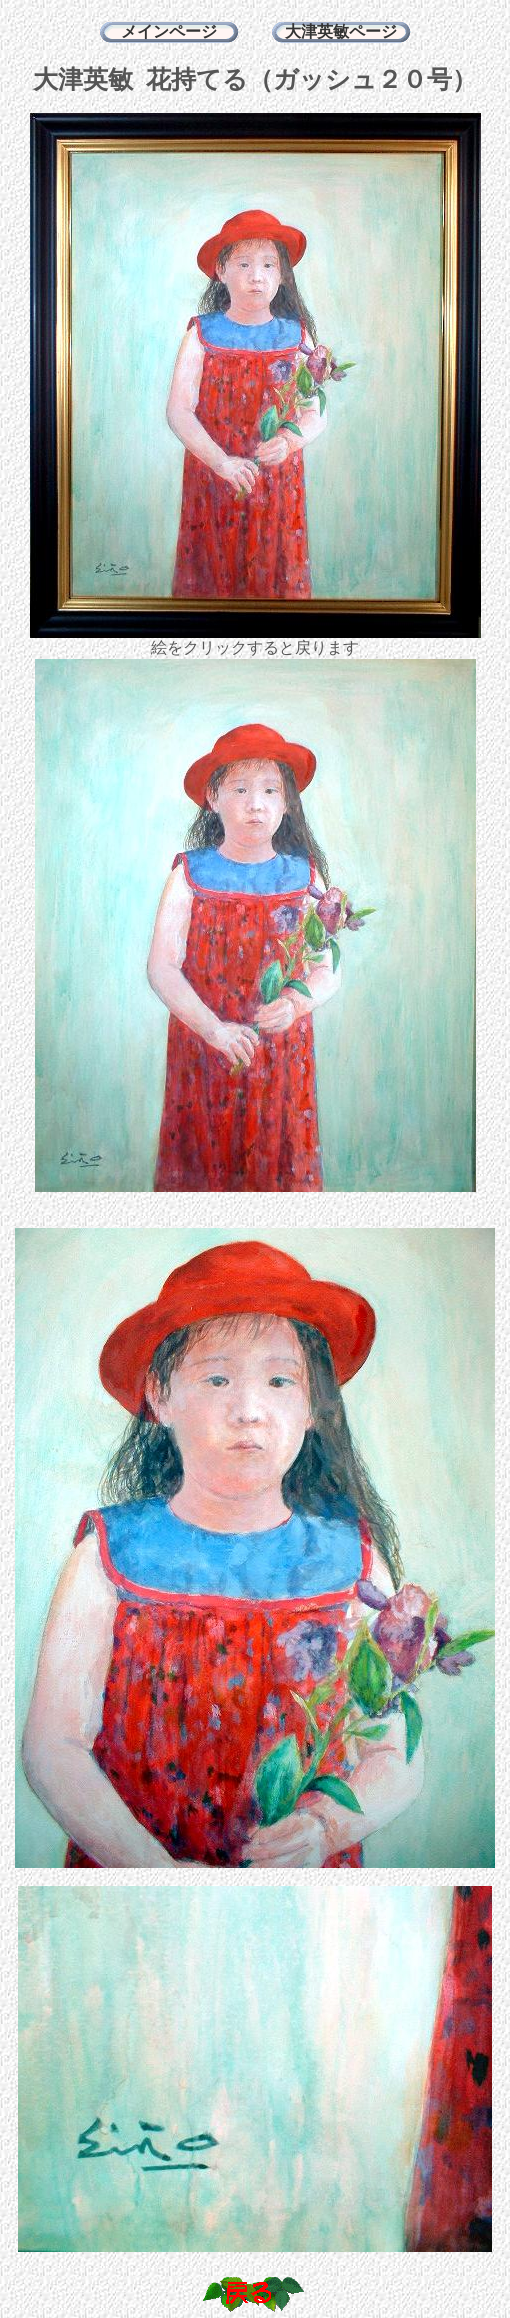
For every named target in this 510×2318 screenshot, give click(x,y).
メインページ (169, 31)
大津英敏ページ (341, 31)
